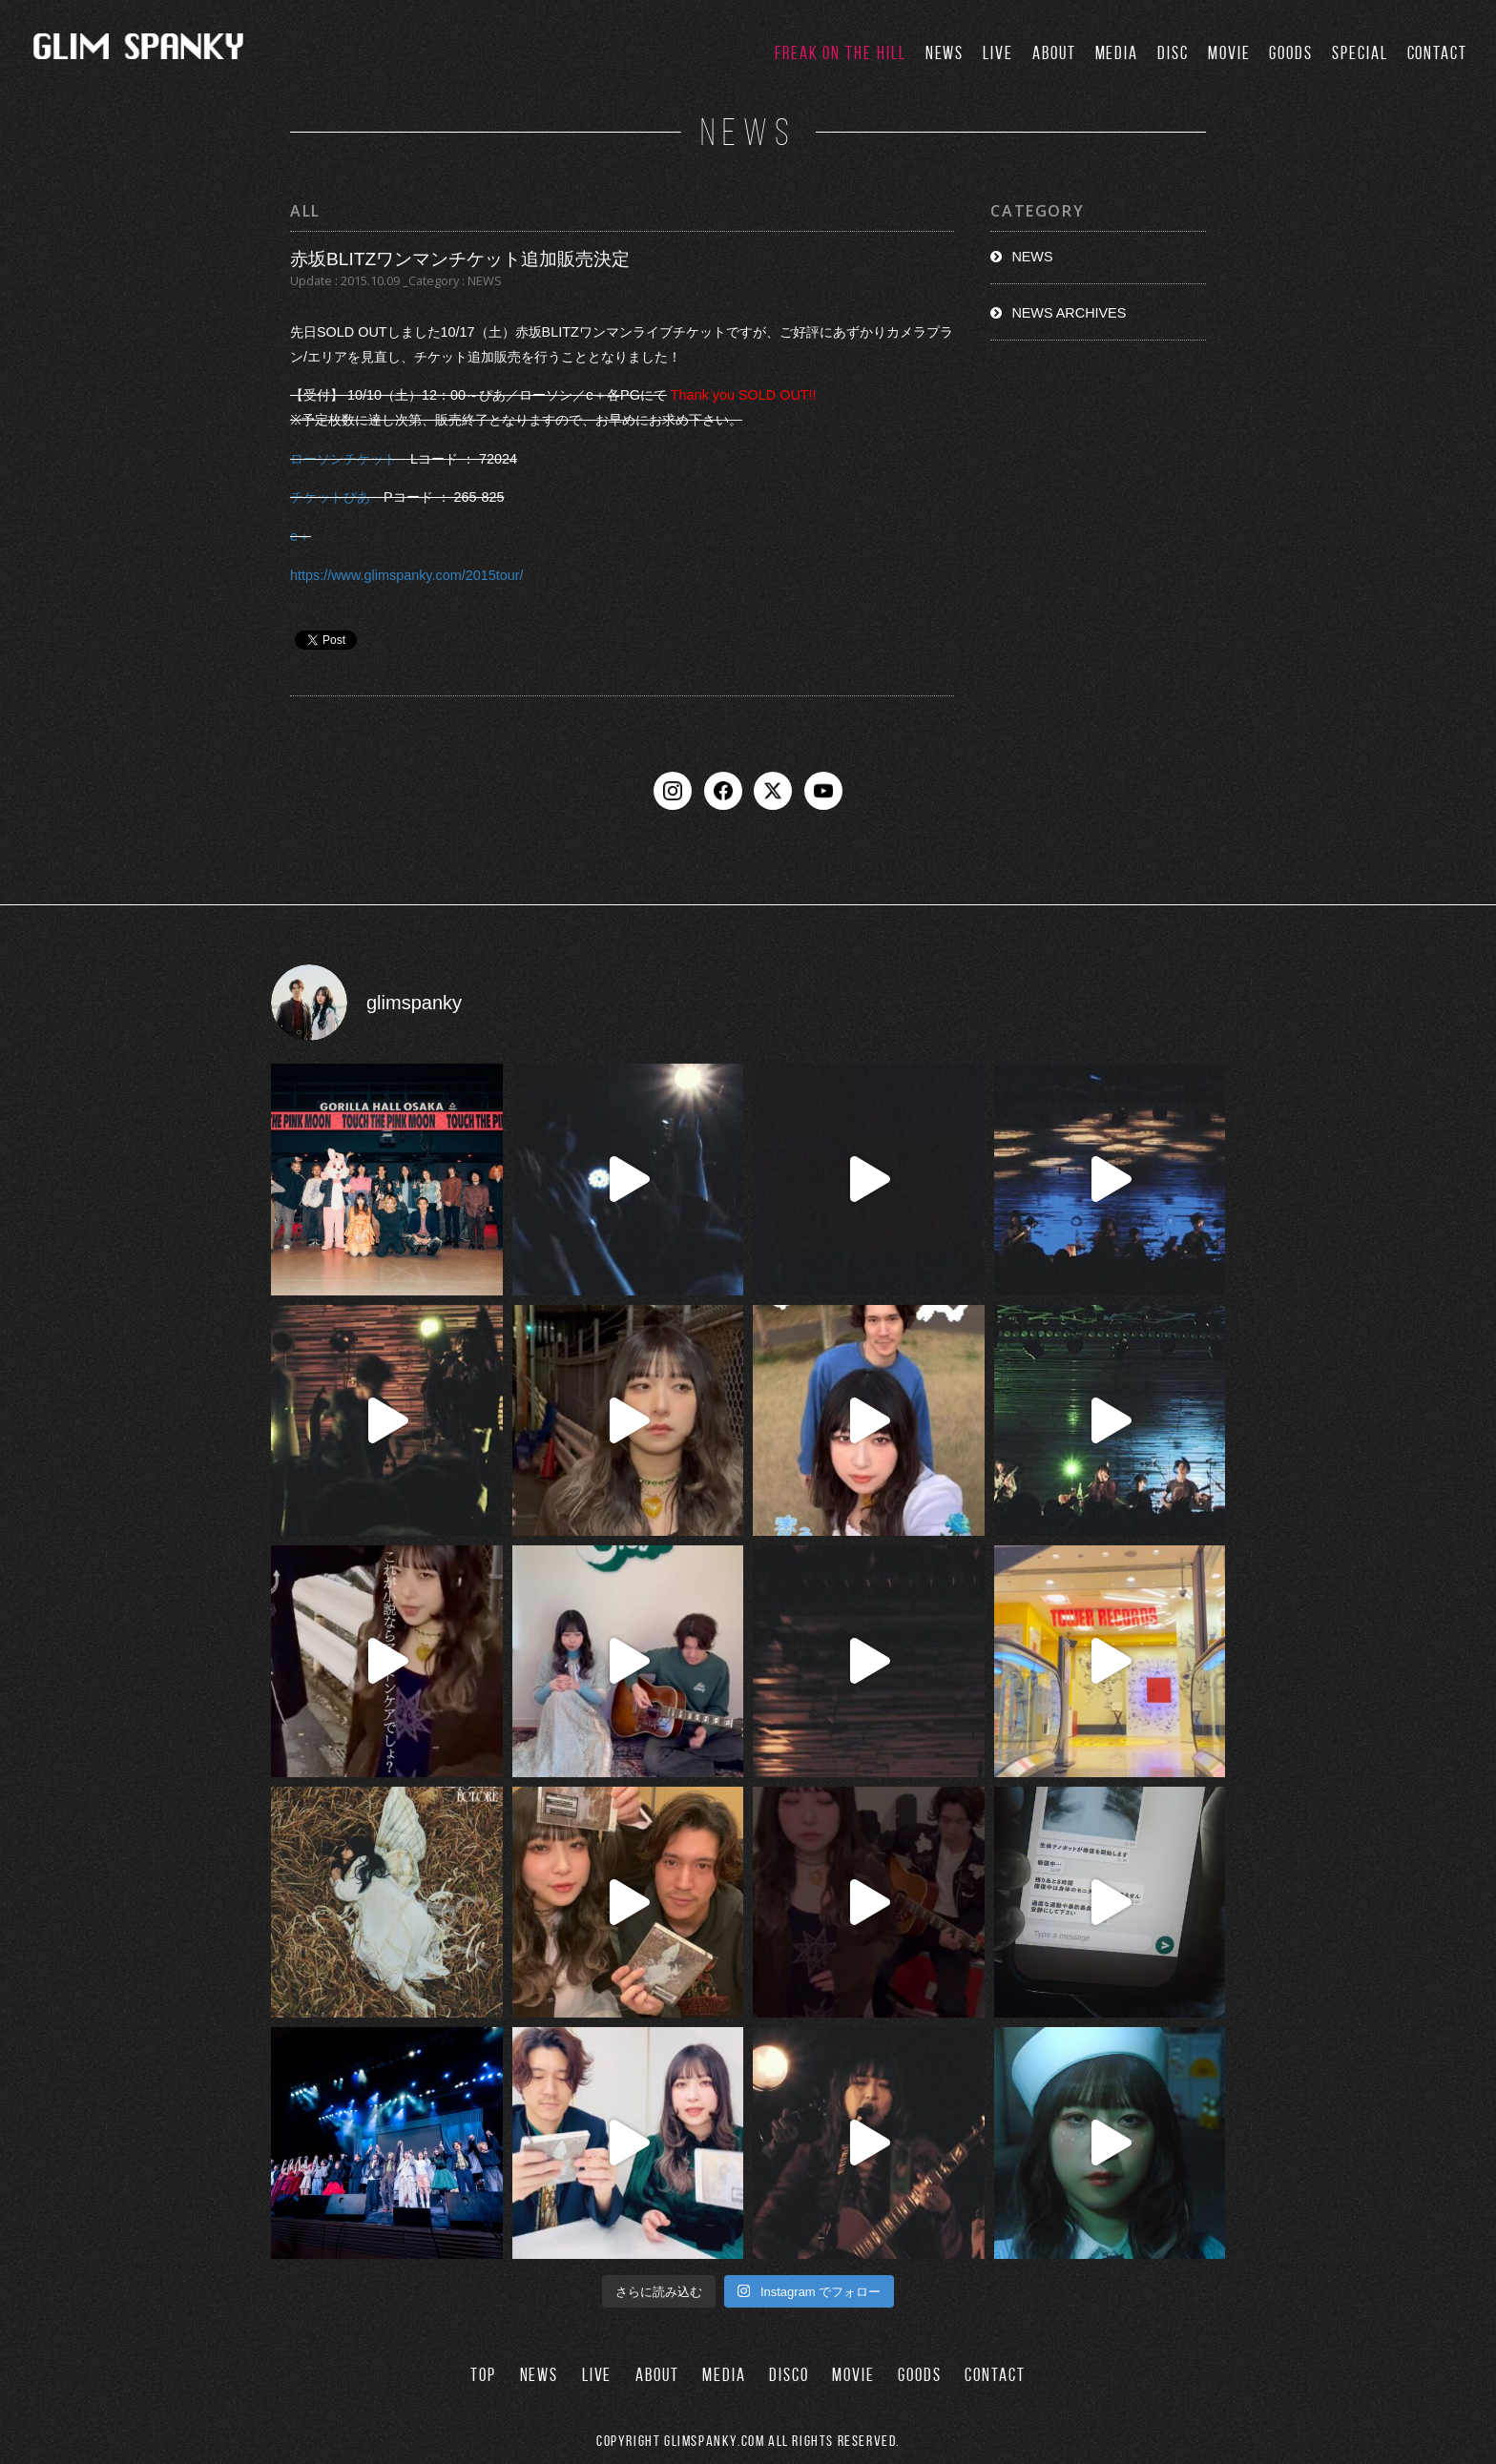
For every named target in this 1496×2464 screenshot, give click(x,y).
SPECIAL (1359, 53)
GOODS (1291, 53)
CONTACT (1437, 53)
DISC (1173, 53)
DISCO (789, 2375)
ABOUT (1054, 53)
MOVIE (1229, 53)
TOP (483, 2375)
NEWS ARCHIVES (1068, 313)
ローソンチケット (343, 458)
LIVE (998, 53)
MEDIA (1117, 53)
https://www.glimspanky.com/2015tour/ (406, 575)
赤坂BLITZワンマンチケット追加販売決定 (460, 259)
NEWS (945, 53)
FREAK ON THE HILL (840, 53)
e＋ (300, 536)
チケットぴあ (330, 498)
